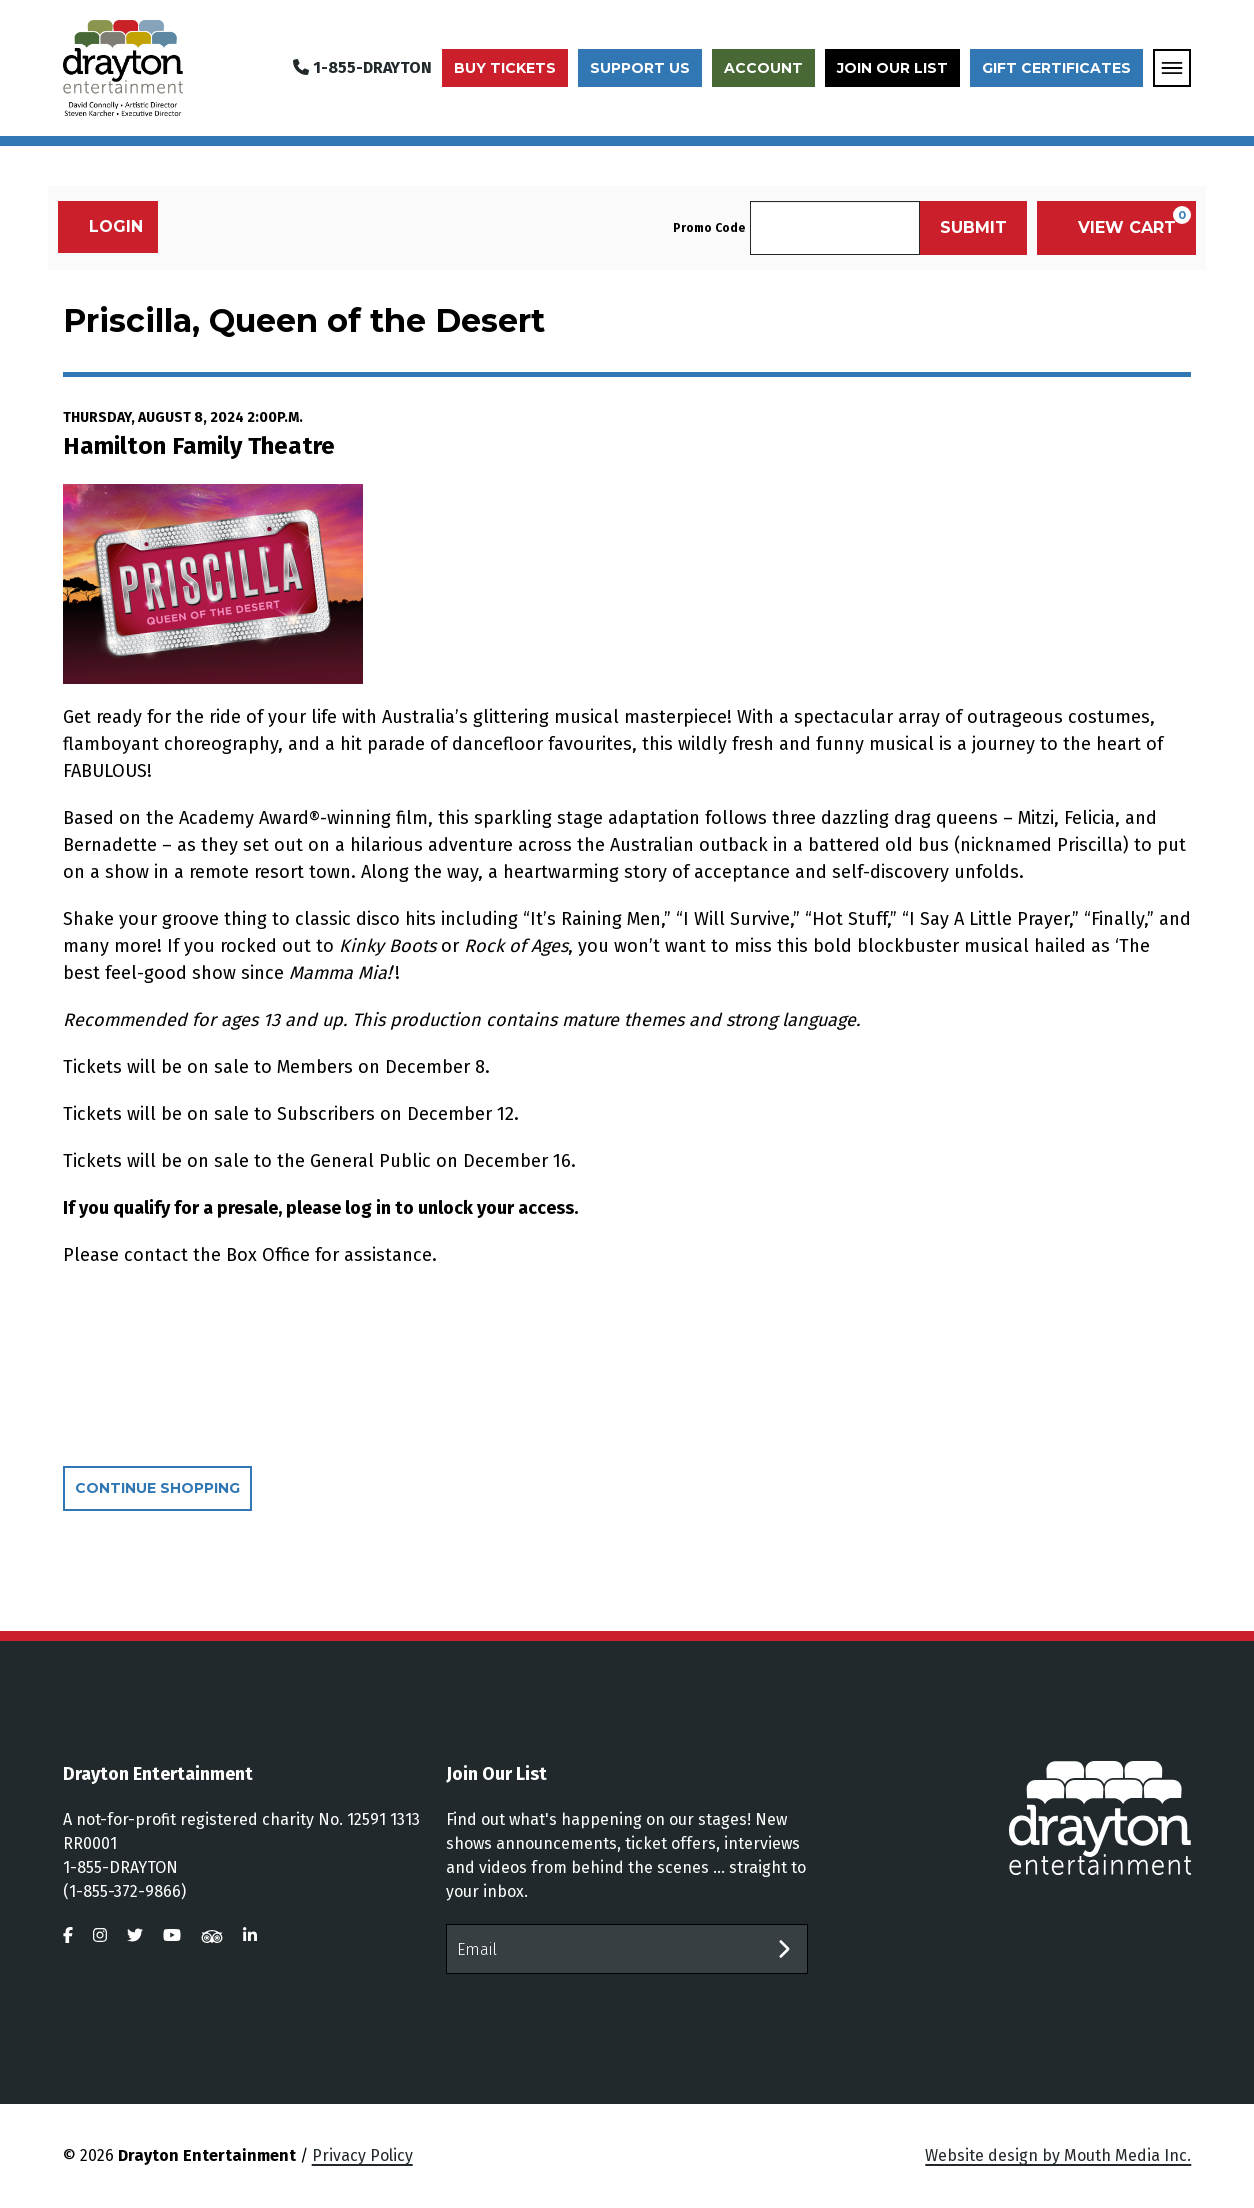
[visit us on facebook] (68, 1935)
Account (763, 68)
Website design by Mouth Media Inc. (1058, 2155)
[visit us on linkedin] (250, 1935)
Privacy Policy (362, 2155)
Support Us (640, 68)
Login (105, 226)
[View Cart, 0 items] (1116, 228)
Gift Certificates (1056, 68)
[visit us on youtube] (172, 1935)
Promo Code (709, 228)
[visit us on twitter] (135, 1935)
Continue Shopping (157, 1488)
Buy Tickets (505, 68)
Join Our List (892, 68)
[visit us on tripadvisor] (212, 1935)
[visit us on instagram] (100, 1935)
